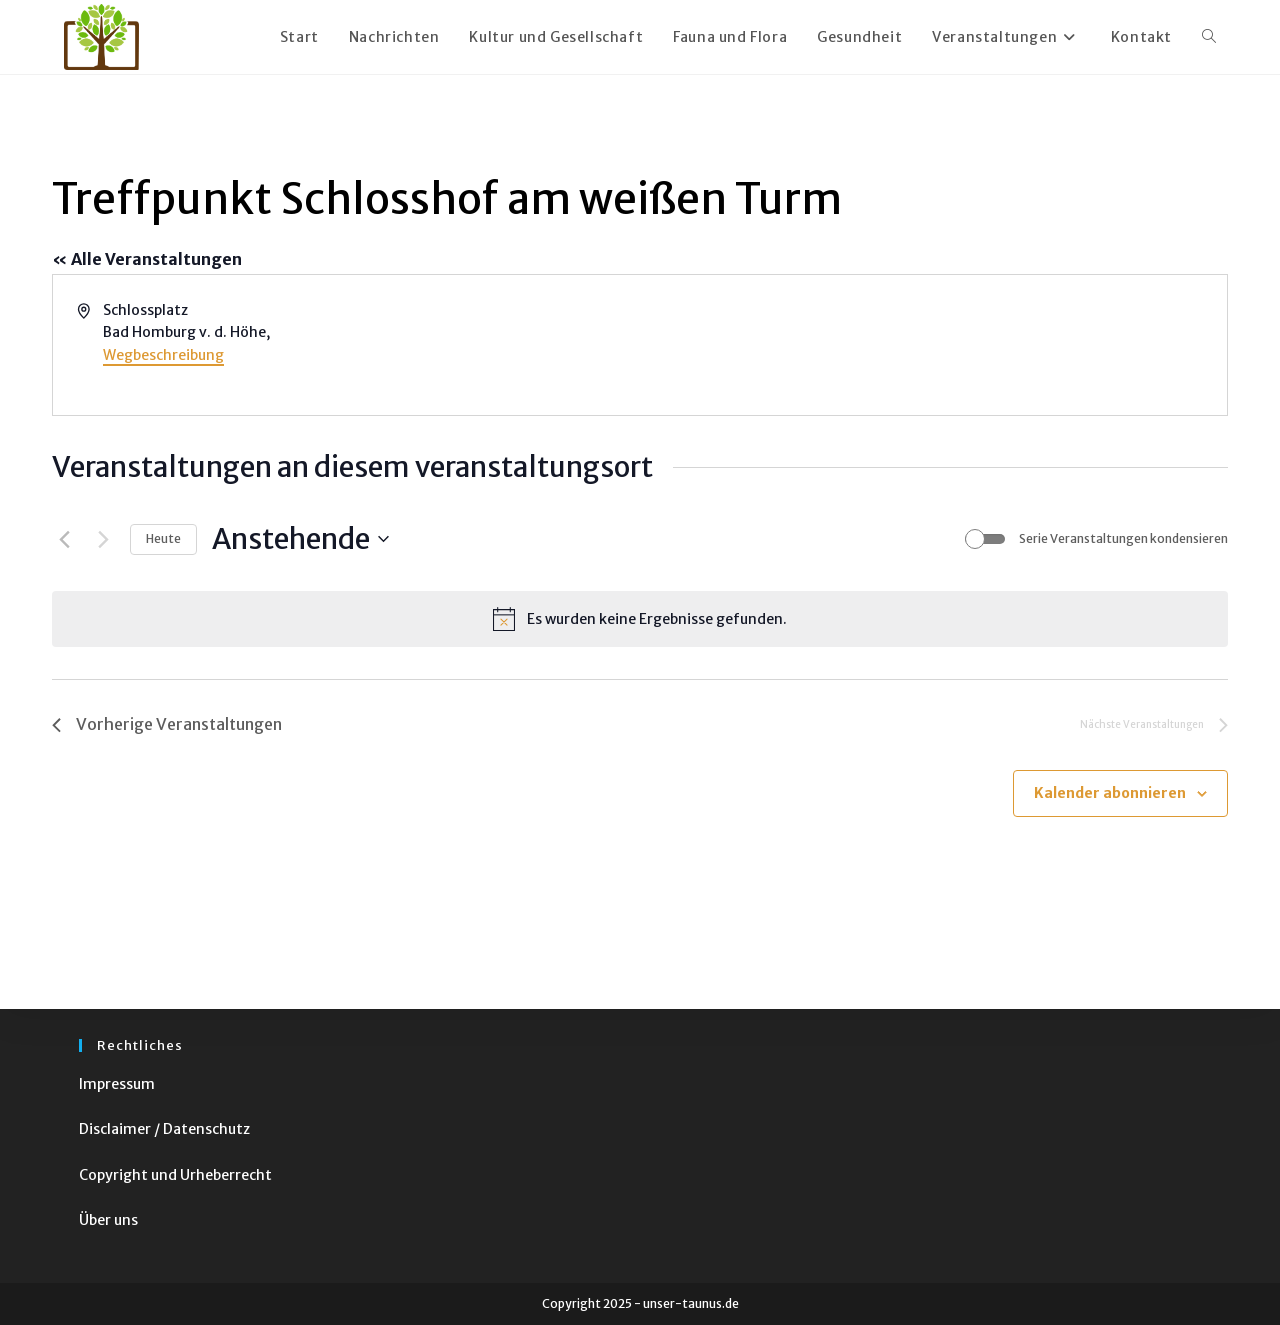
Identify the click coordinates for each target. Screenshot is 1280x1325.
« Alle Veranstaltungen (147, 259)
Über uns (108, 1220)
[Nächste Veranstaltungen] (103, 539)
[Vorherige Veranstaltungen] (64, 539)
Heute (163, 538)
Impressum (117, 1084)
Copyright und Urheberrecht (175, 1175)
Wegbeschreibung (163, 355)
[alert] (640, 619)
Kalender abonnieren (1110, 793)
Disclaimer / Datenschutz (164, 1129)
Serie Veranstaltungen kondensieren (1123, 538)
